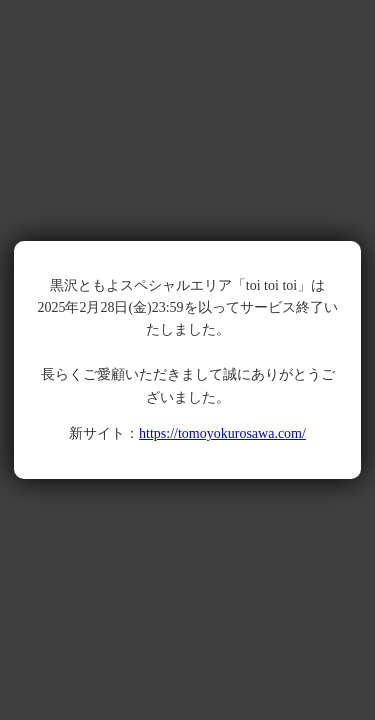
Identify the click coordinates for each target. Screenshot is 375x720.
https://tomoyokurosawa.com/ (222, 433)
